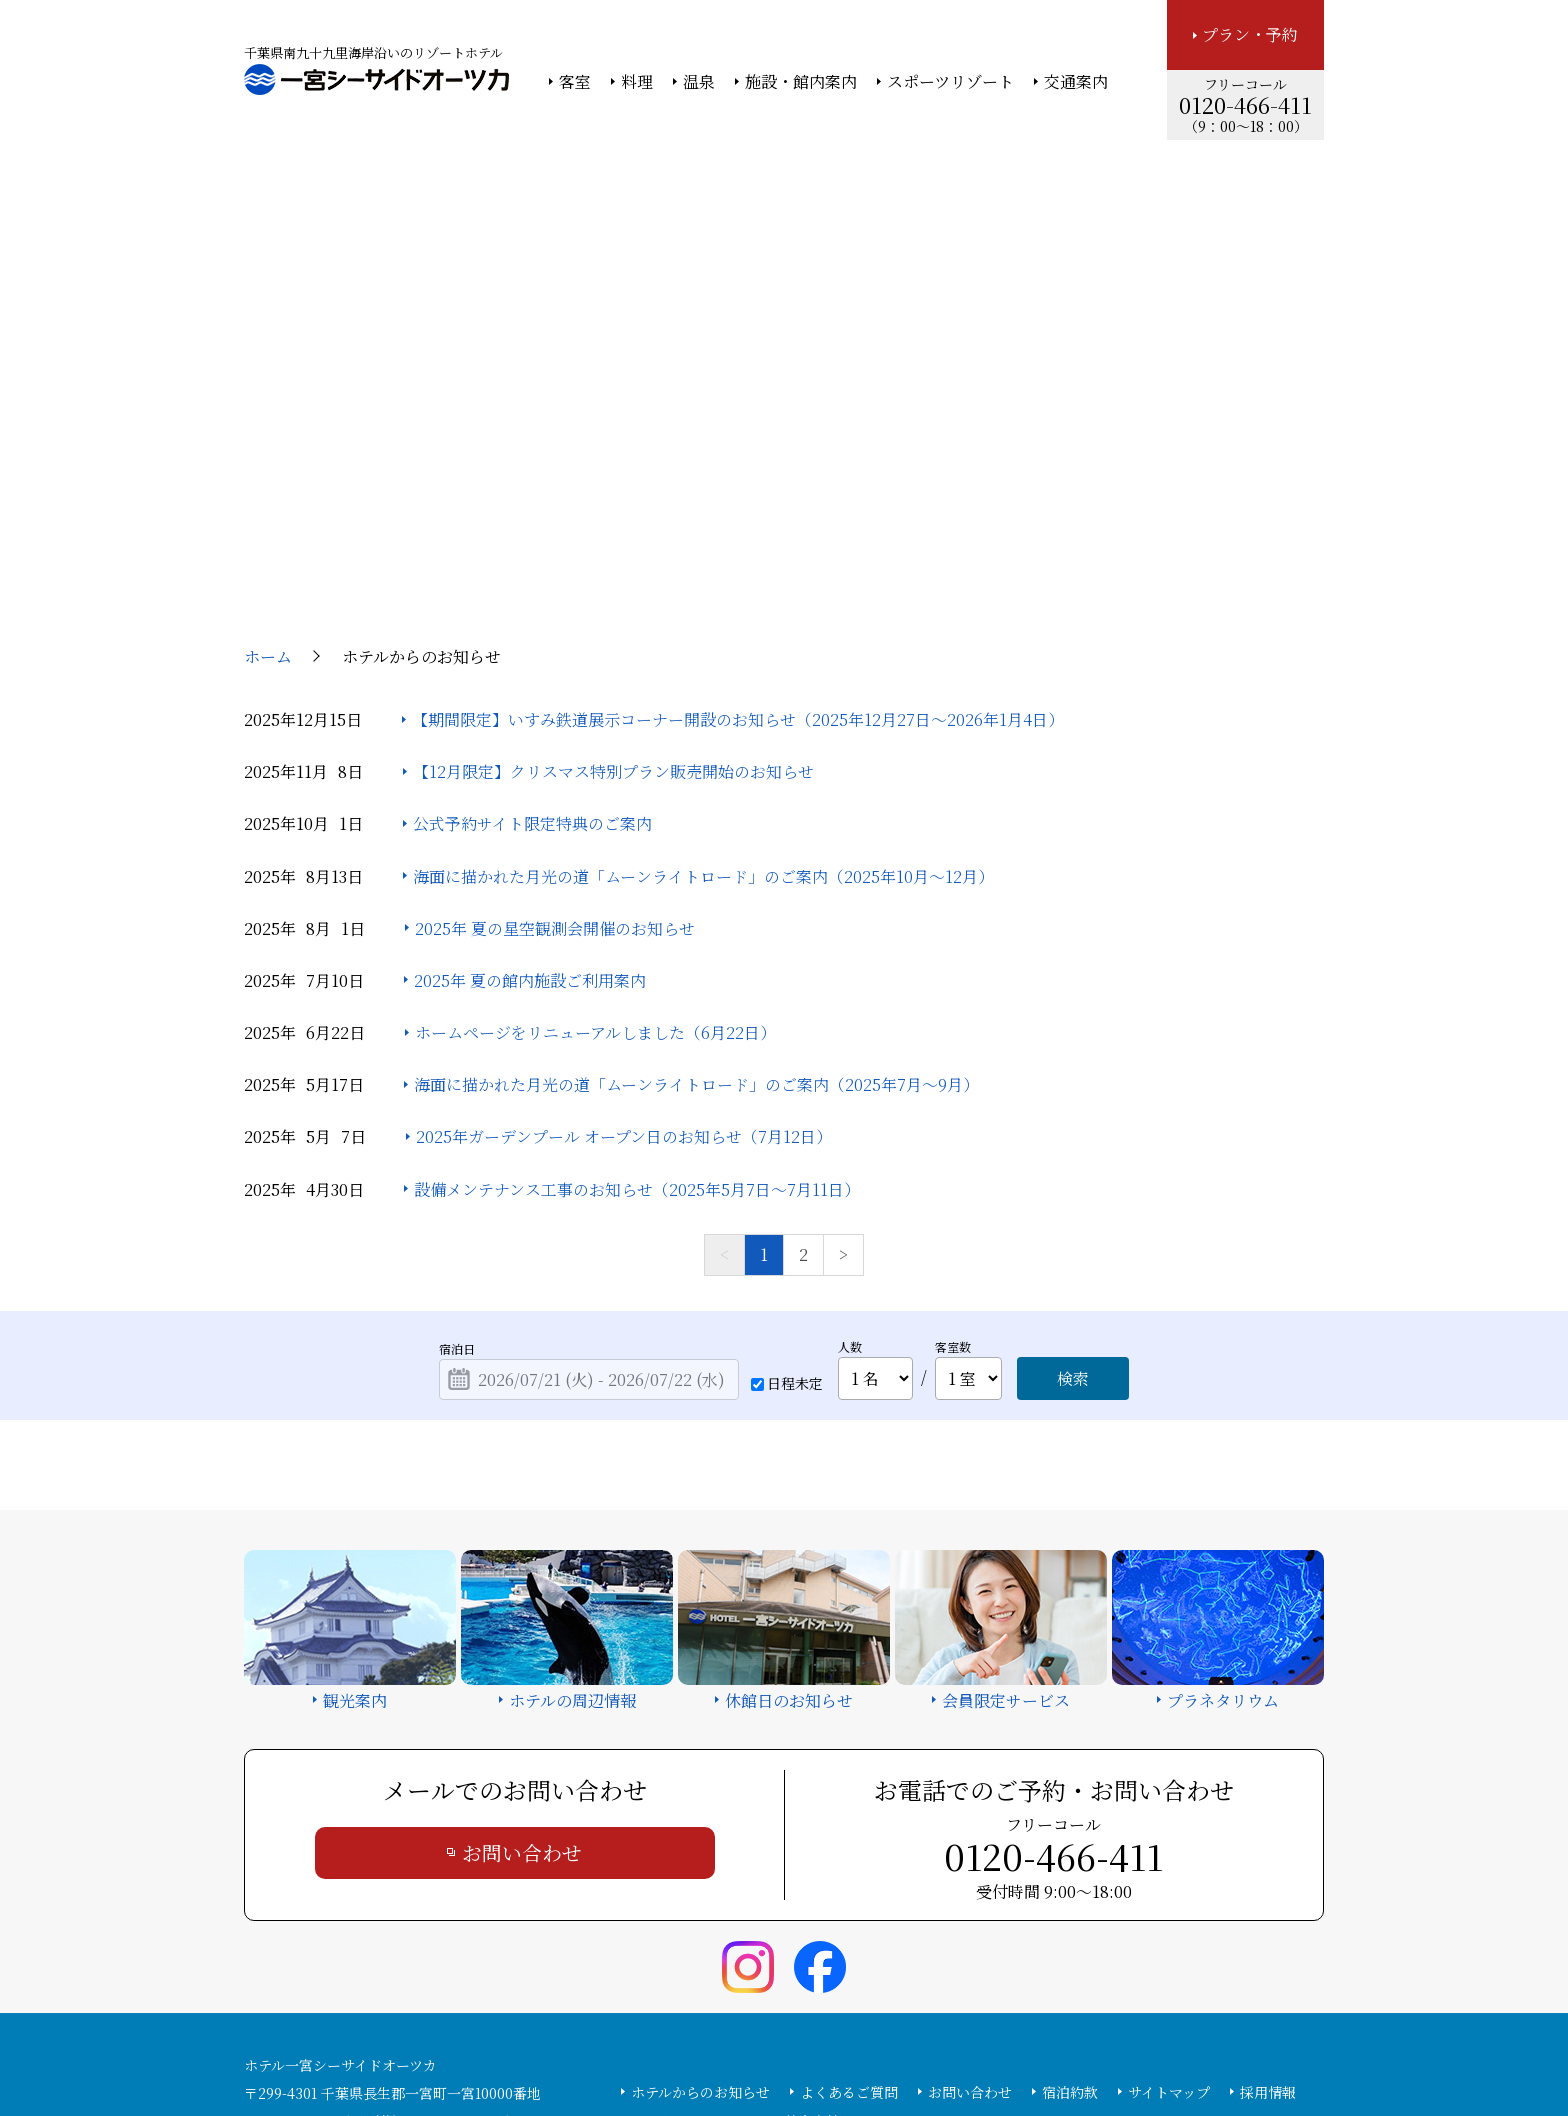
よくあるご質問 (849, 1908)
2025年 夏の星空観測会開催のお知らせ (555, 744)
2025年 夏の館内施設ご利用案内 (530, 796)
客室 (575, 82)
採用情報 (1268, 1908)
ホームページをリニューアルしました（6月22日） (595, 848)
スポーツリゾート (950, 82)
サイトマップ (1169, 1908)
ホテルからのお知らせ (700, 1908)
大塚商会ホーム (506, 2047)
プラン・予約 (1250, 34)
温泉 (699, 82)
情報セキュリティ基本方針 (801, 2047)
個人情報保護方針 (947, 2047)
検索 (1073, 1194)
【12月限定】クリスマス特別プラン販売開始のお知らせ (613, 587)
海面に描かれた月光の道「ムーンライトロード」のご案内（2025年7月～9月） (696, 901)
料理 (637, 82)
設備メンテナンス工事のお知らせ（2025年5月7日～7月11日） (637, 1005)
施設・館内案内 (801, 82)
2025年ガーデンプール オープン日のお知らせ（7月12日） (624, 953)
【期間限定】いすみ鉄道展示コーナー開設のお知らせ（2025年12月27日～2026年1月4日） (738, 535)
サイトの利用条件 (1068, 2047)
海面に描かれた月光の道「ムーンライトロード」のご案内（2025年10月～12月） (703, 692)
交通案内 (1076, 82)
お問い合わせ (522, 1668)
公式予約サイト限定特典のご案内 (532, 640)
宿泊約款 (1070, 1908)
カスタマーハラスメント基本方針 (735, 1937)
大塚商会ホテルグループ (639, 2047)
